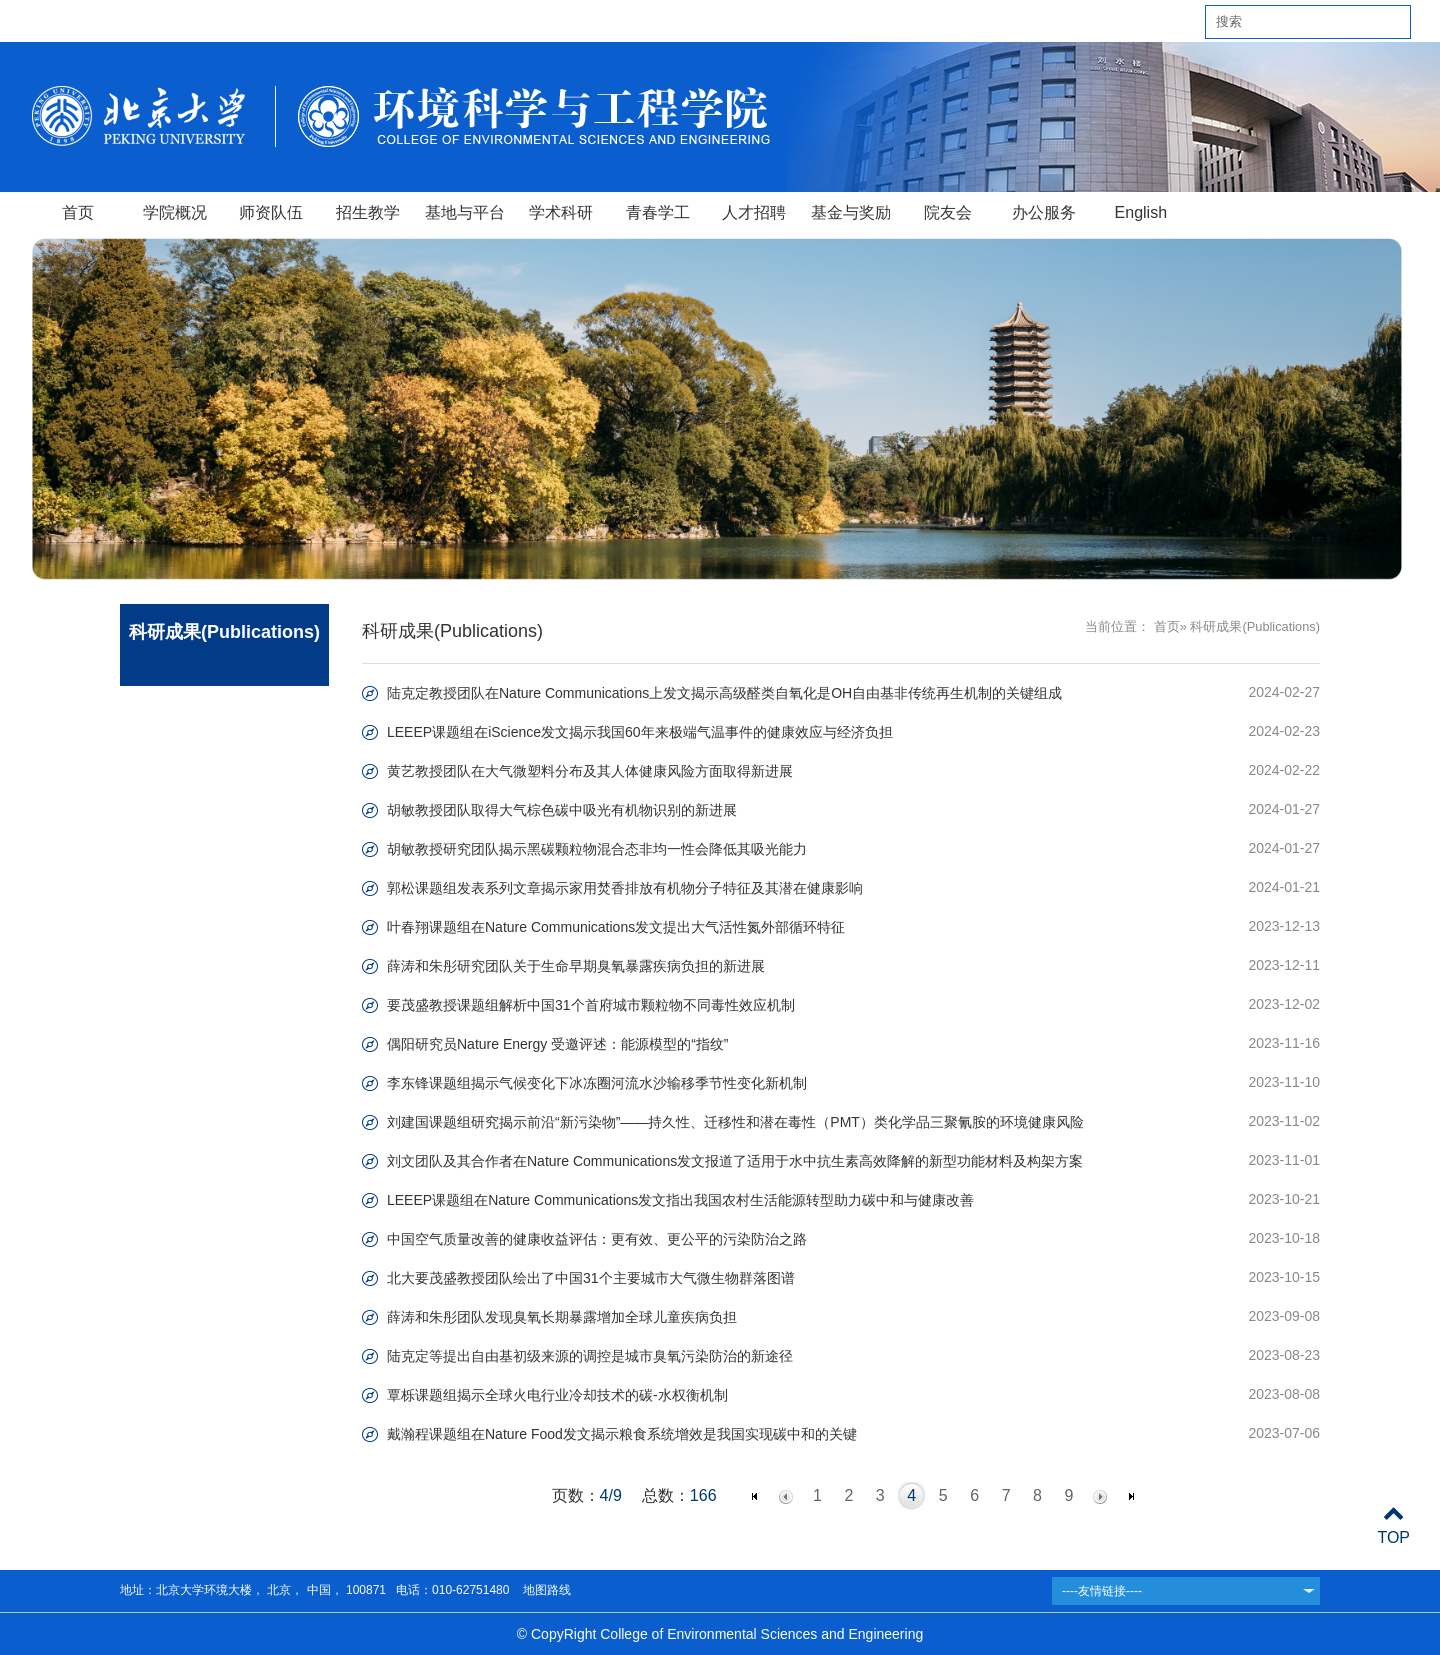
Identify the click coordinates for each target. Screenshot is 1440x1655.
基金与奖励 (851, 212)
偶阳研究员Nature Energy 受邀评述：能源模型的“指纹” (557, 1044)
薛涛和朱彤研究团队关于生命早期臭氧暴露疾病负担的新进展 (576, 966)
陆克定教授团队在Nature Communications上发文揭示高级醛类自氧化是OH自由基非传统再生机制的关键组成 (724, 693)
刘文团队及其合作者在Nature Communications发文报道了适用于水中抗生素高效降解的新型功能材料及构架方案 (735, 1161)
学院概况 (175, 212)
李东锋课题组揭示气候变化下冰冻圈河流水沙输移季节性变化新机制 (597, 1083)
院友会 (948, 212)
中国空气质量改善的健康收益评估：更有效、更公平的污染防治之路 (597, 1239)
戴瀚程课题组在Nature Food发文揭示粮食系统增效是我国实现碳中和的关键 (622, 1434)
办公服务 (1044, 212)
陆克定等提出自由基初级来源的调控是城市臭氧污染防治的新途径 (590, 1356)
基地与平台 (465, 212)
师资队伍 (271, 212)
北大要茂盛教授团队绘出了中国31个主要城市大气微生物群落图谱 (591, 1278)
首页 (78, 212)
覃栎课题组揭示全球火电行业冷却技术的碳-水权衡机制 (557, 1395)
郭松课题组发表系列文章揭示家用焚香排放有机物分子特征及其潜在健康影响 (625, 888)
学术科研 (561, 212)
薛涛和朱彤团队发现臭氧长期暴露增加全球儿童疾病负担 (562, 1317)
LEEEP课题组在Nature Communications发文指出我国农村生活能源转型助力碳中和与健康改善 (680, 1200)
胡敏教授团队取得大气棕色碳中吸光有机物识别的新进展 (562, 810)
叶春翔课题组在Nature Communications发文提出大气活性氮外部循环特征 (616, 927)
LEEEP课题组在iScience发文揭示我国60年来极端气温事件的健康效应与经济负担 (640, 732)
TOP (1393, 1525)
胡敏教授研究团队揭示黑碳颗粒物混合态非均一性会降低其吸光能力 (597, 849)
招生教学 (368, 212)
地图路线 (544, 1590)
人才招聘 (754, 212)
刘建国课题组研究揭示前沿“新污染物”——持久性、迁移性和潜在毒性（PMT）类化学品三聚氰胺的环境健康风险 (735, 1122)
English (1141, 212)
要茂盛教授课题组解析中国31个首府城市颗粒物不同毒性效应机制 (591, 1005)
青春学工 (658, 212)
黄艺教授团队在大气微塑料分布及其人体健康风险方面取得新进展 (590, 771)
